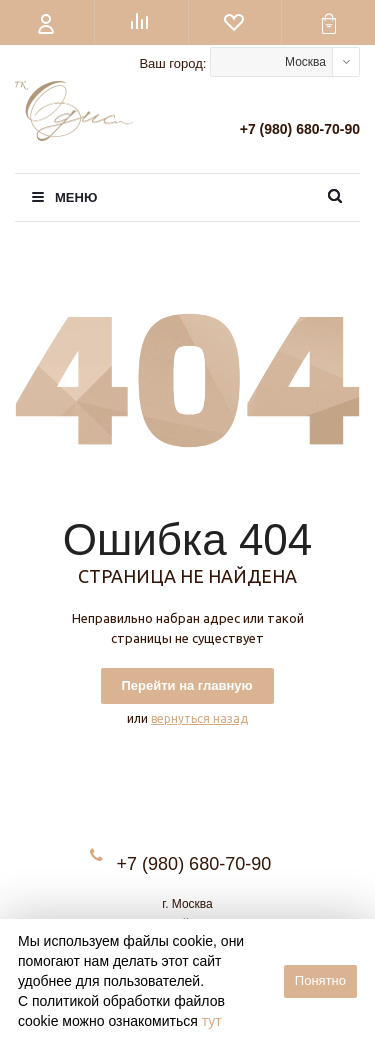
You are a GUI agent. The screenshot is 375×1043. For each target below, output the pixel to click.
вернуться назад (199, 718)
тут (212, 1021)
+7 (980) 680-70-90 (300, 129)
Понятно (320, 980)
